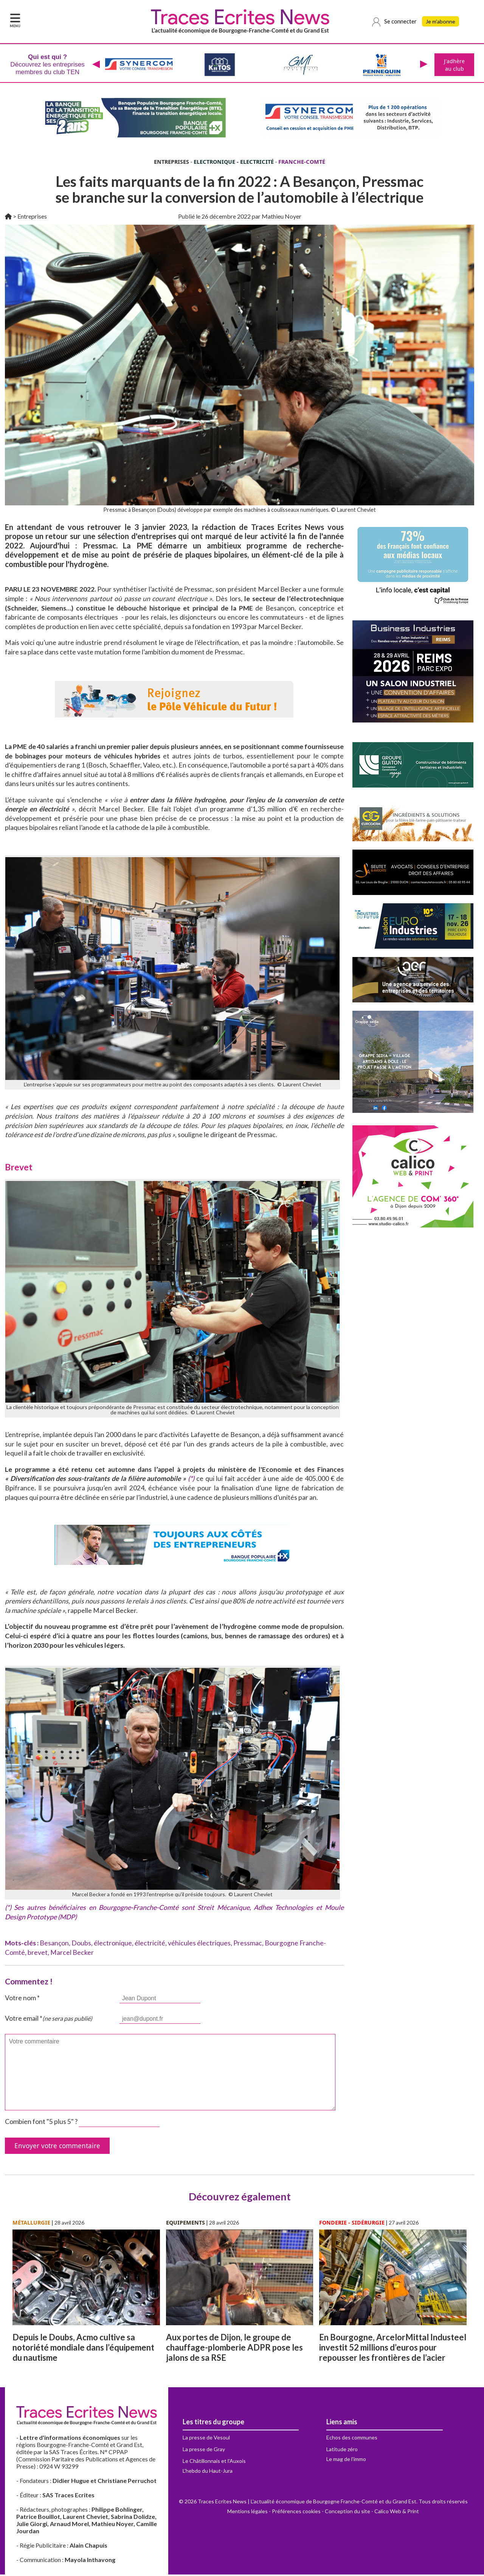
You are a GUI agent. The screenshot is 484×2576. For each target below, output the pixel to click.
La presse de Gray (204, 2450)
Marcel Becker (72, 1954)
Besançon (54, 1944)
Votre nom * (22, 1999)
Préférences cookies (296, 2512)
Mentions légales (247, 2512)
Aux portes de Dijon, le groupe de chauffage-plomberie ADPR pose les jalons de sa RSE (234, 2349)
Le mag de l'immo (346, 2460)
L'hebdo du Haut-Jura (208, 2472)
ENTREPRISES (171, 163)
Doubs (81, 1944)
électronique (113, 1944)
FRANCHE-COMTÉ (301, 163)
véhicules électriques (199, 1944)
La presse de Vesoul (206, 2439)
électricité (150, 1944)
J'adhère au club (453, 65)
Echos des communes (351, 2439)
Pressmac (247, 1944)
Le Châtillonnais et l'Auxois (214, 2462)
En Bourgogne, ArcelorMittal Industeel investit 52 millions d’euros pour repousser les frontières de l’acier (392, 2349)
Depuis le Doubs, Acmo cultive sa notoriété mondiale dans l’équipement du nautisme (83, 2349)
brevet (38, 1954)
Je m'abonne (441, 21)
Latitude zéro (342, 2450)
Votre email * (48, 2020)
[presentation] (95, 65)
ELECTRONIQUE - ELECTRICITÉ (234, 163)
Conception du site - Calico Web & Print (372, 2512)
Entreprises (32, 217)
